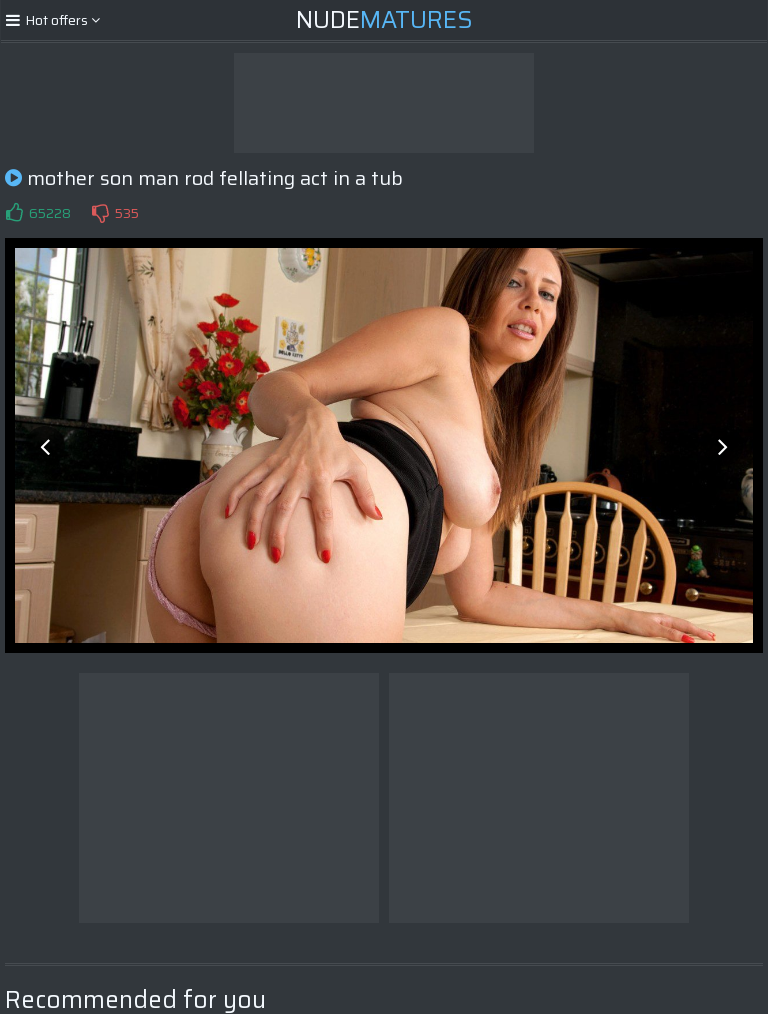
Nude (384, 20)
